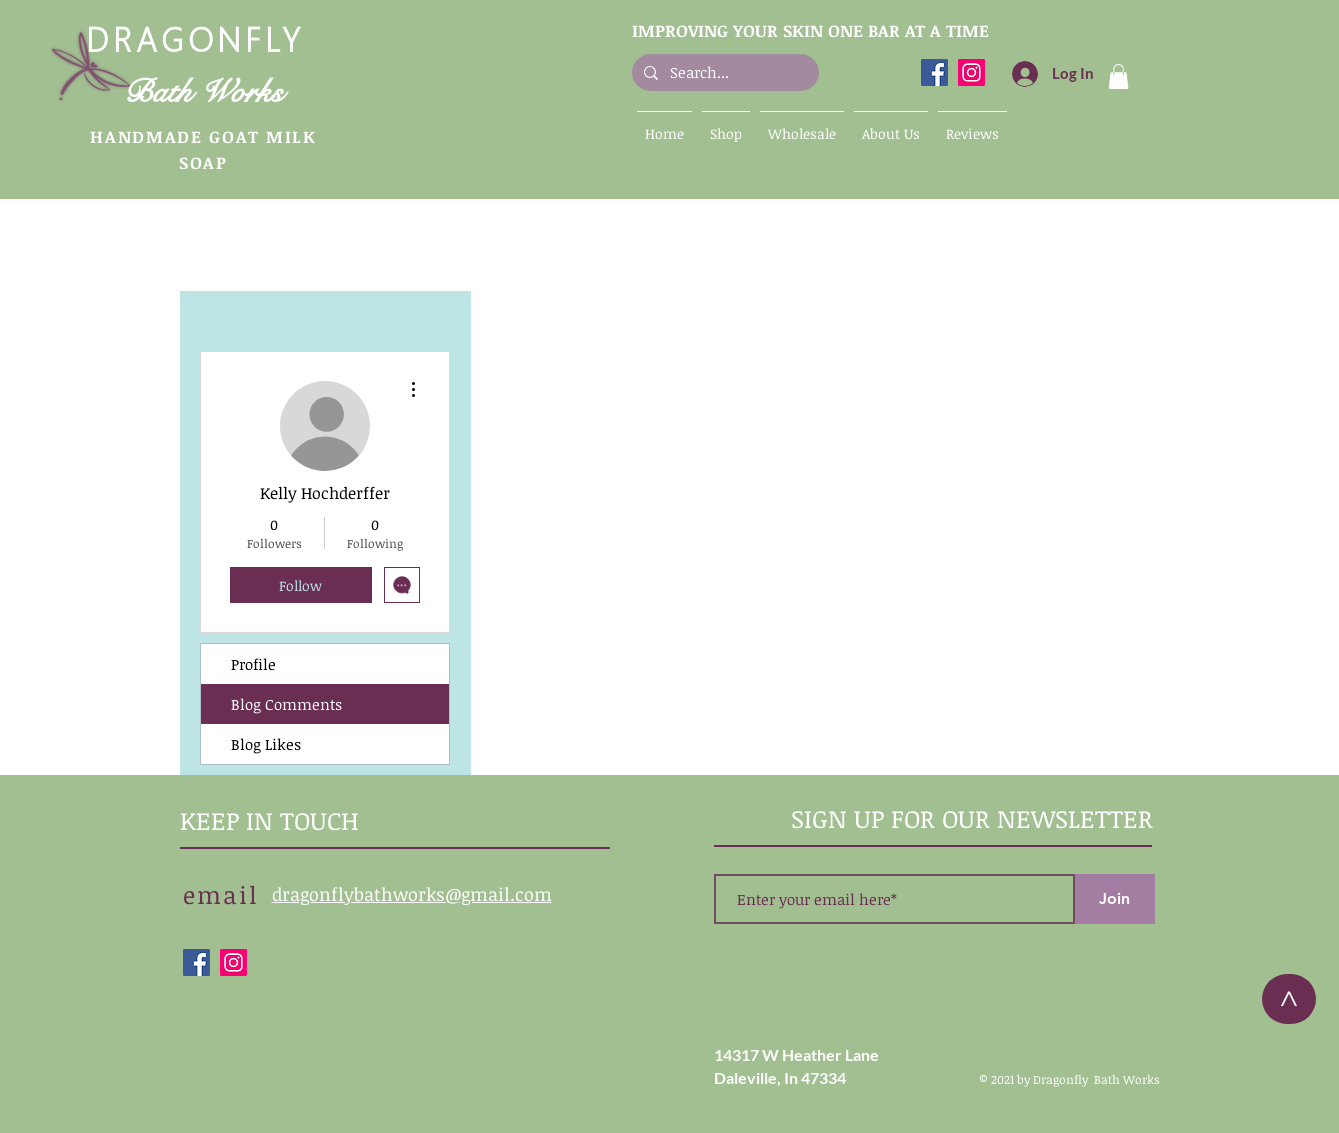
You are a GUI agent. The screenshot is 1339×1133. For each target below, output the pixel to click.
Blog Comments (286, 704)
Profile (253, 664)
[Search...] (723, 72)
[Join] (1115, 899)
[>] (1289, 999)
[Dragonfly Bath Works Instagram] (971, 72)
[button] (1118, 76)
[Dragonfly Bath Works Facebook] (934, 72)
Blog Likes (266, 744)
